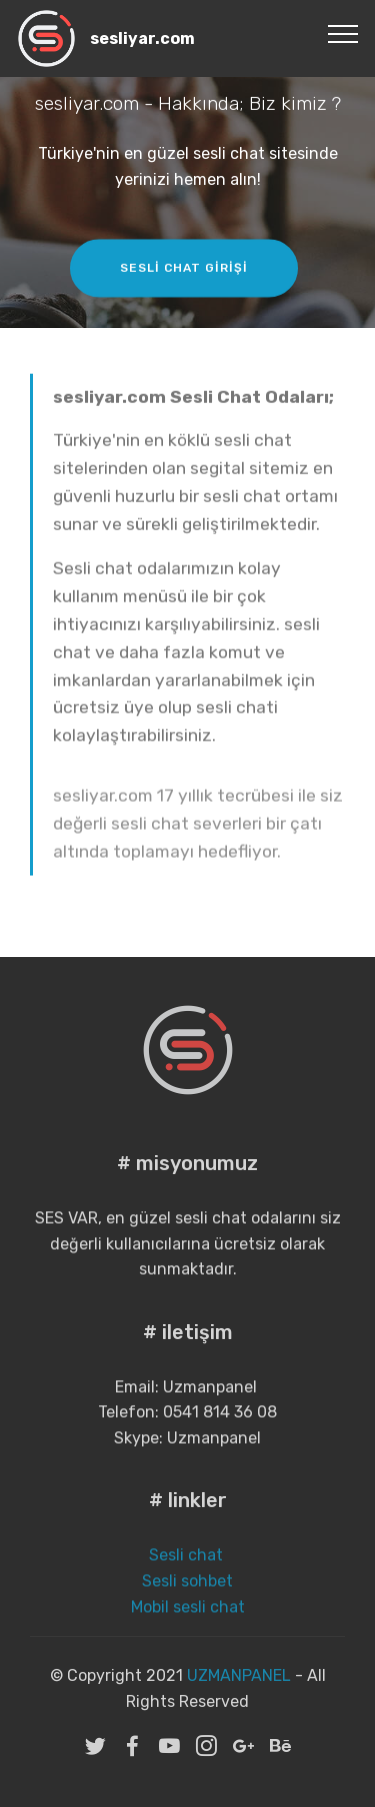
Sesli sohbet (187, 1602)
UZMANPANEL (239, 1690)
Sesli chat (188, 1577)
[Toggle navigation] (343, 33)
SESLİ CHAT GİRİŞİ (184, 270)
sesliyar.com (142, 38)
